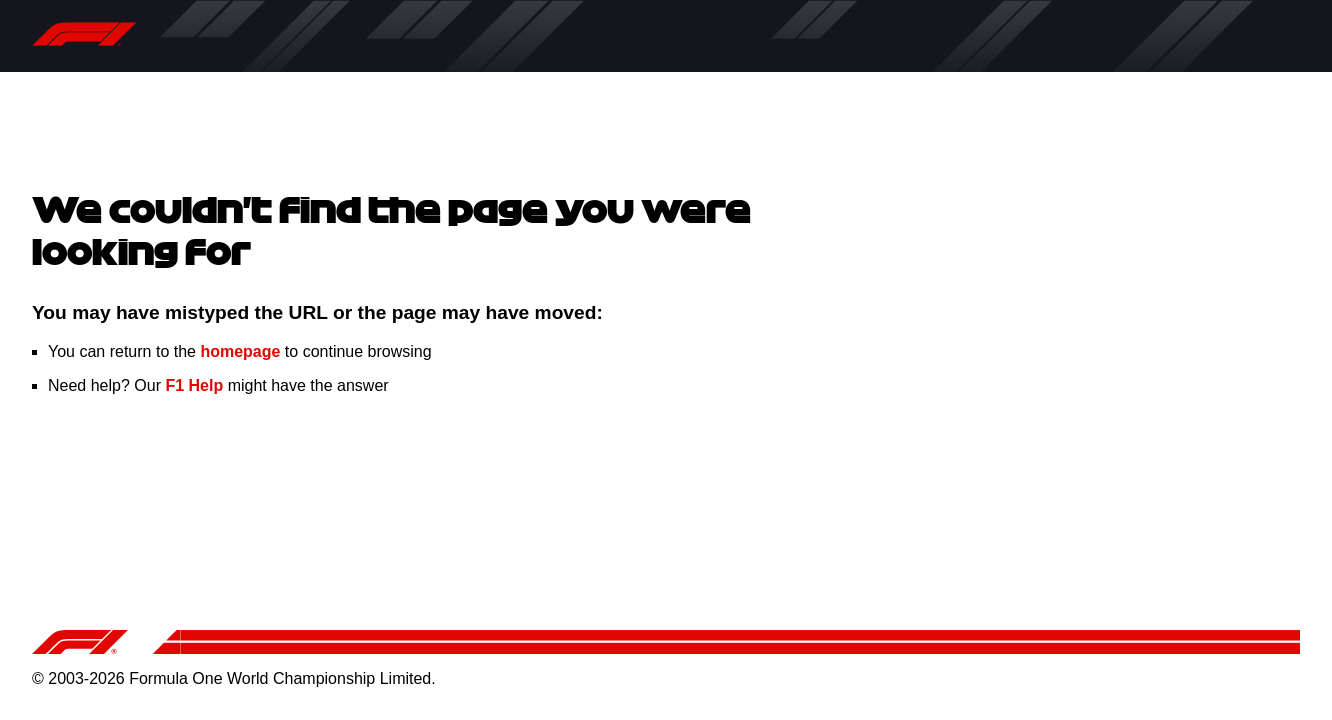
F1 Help (194, 385)
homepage (240, 351)
